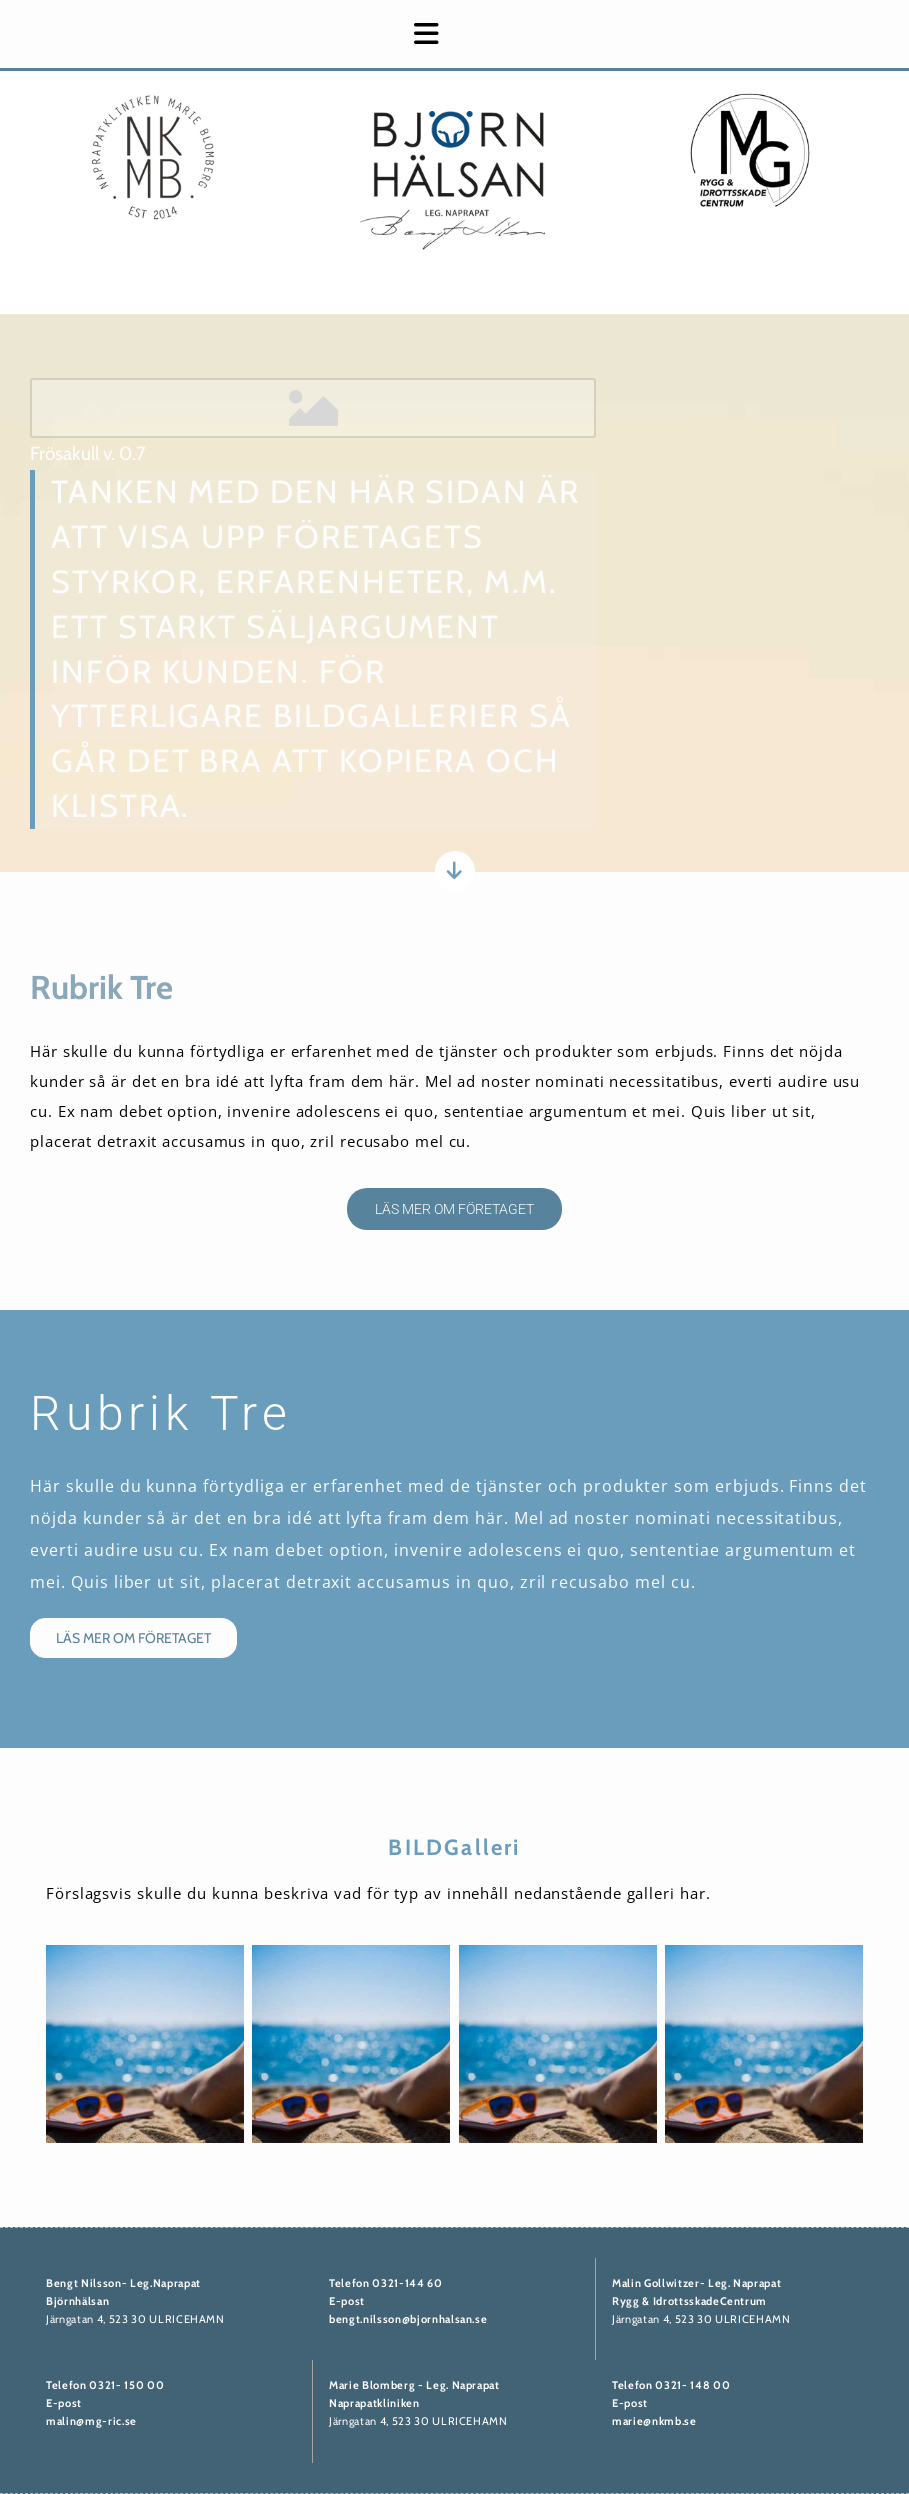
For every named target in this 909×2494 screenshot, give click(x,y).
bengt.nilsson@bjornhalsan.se (408, 2319)
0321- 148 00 (692, 2385)
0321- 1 (109, 2385)
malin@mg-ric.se (91, 2421)
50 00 (146, 2385)
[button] (242, 34)
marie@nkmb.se (654, 2421)
